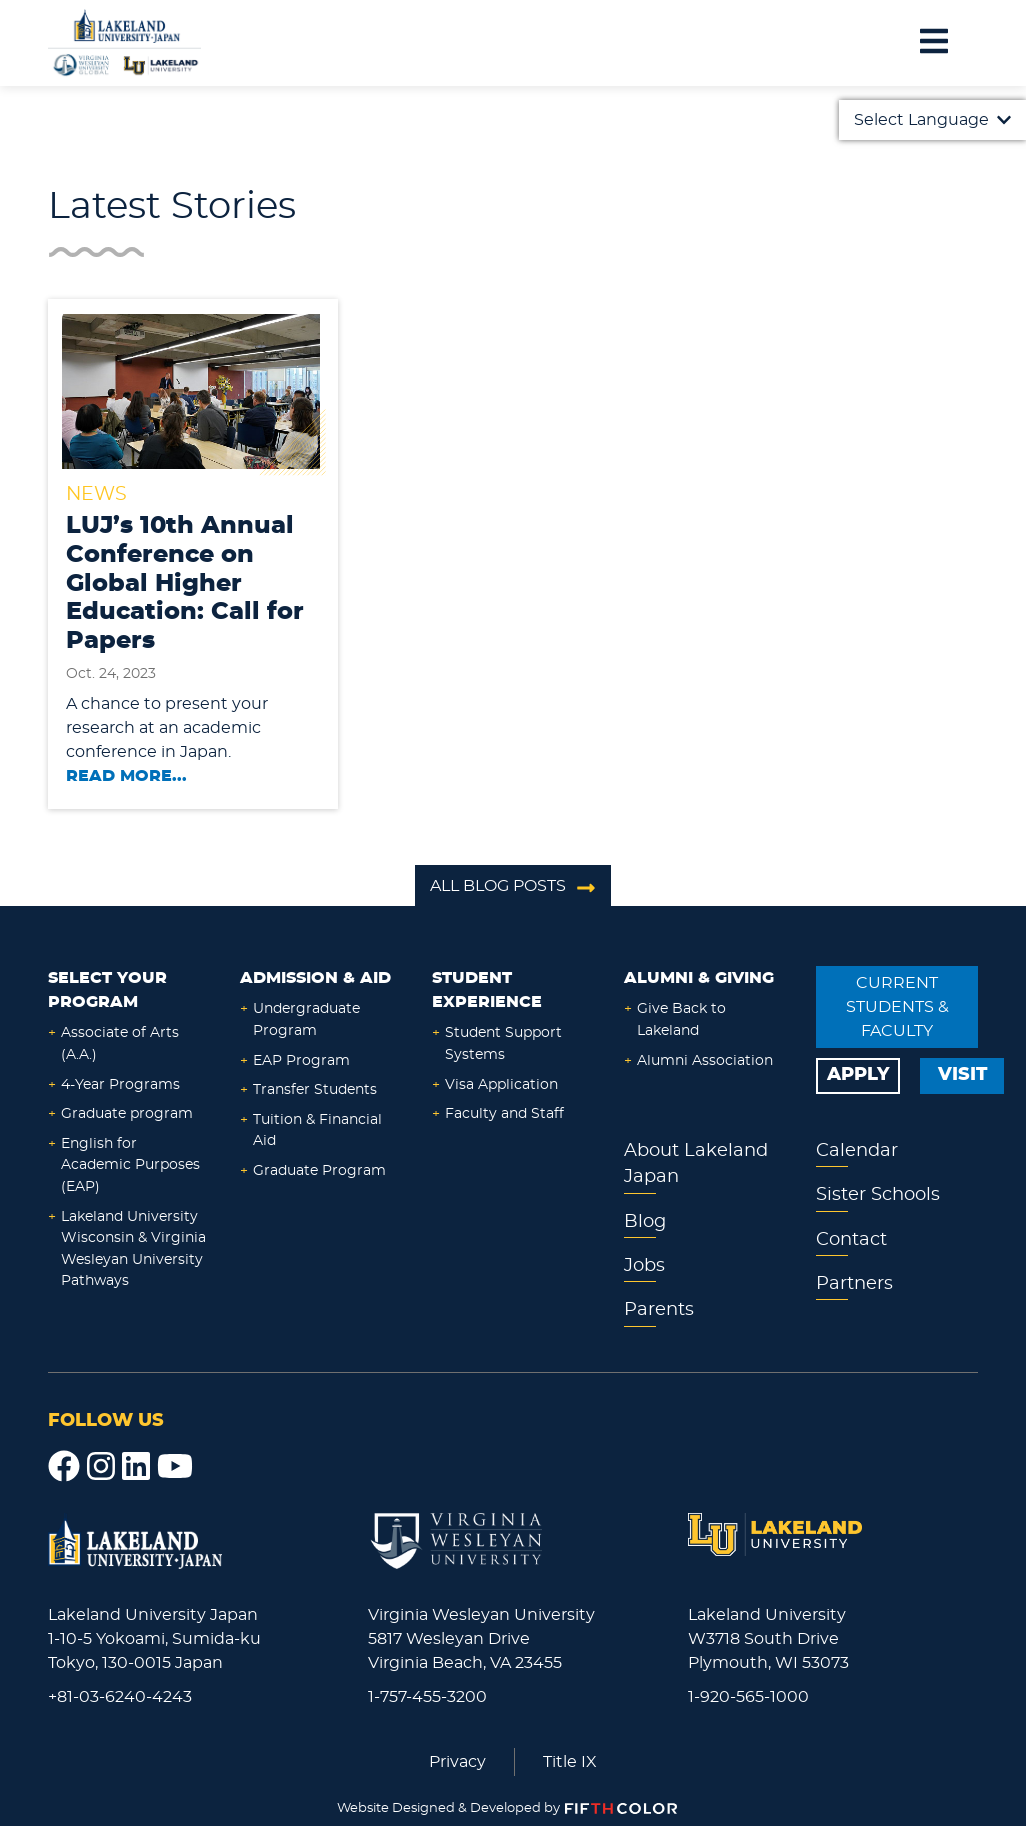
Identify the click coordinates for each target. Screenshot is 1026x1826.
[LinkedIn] (136, 1467)
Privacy (457, 1762)
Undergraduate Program (306, 1019)
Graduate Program (319, 1170)
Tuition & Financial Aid (317, 1130)
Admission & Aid (315, 978)
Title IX (570, 1762)
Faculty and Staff (504, 1113)
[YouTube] (175, 1467)
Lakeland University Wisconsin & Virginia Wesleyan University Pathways (133, 1249)
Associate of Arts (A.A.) (120, 1043)
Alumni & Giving (699, 978)
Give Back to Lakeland (681, 1019)
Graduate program (127, 1113)
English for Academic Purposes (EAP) (130, 1165)
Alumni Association (705, 1060)
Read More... (126, 776)
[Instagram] (101, 1467)
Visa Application (501, 1084)
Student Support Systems (503, 1043)
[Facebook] (64, 1467)
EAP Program (301, 1060)
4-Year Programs (120, 1084)
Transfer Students (315, 1089)
